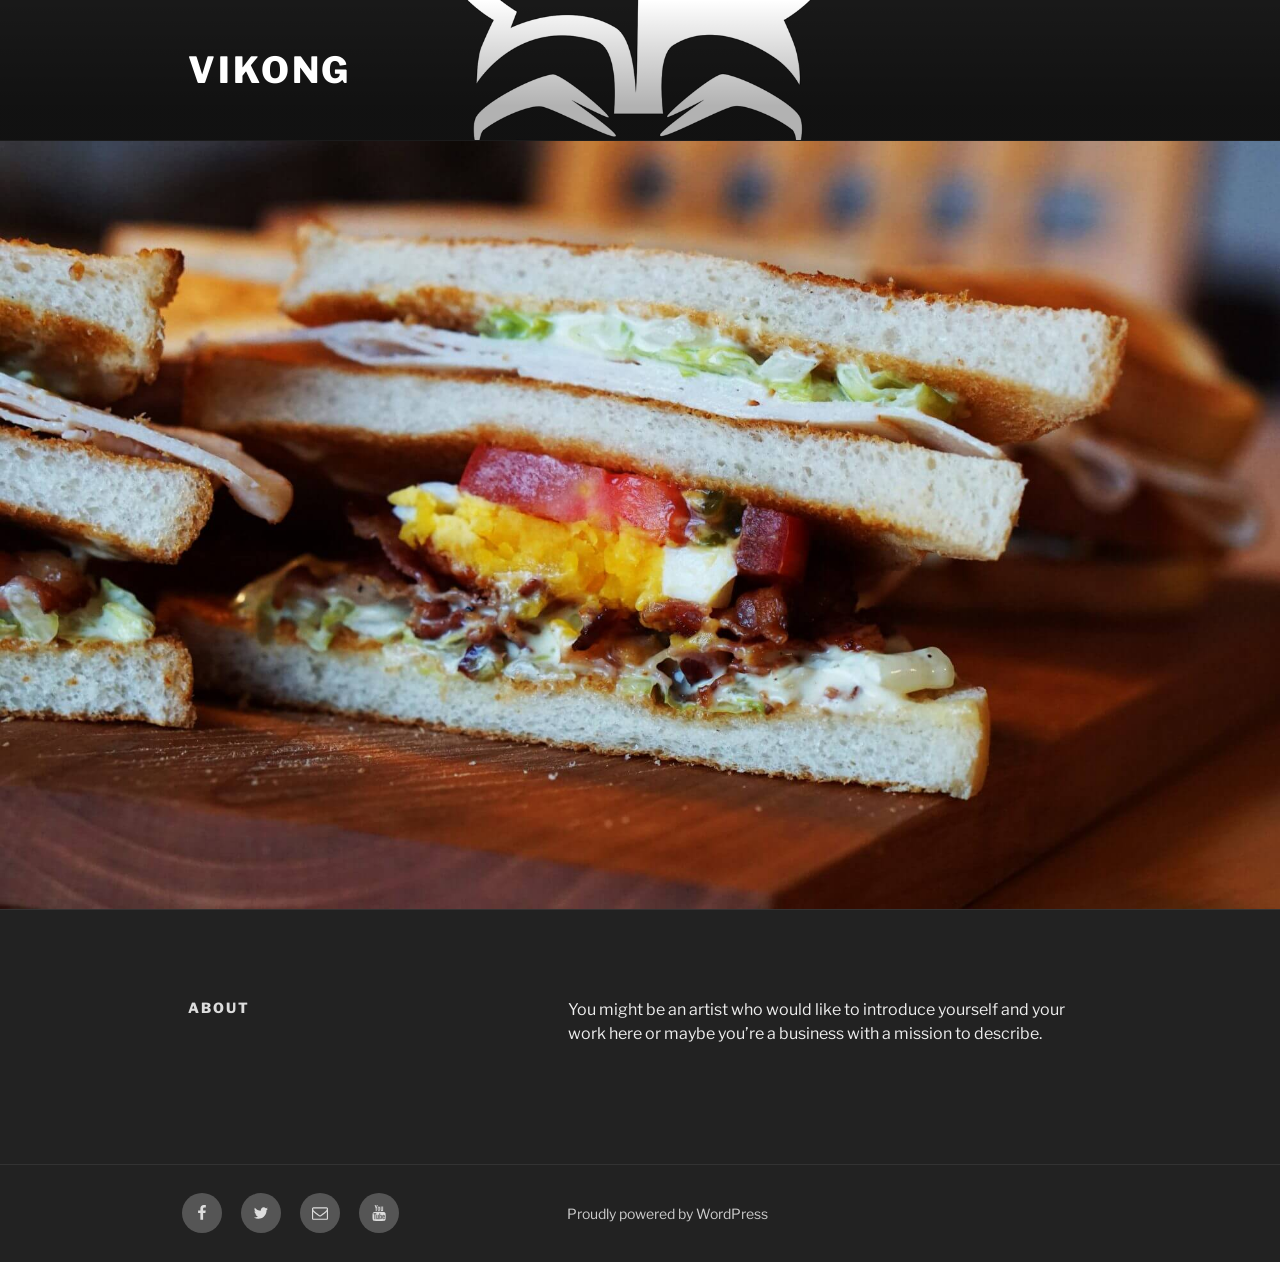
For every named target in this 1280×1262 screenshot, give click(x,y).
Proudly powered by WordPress (667, 1213)
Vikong (269, 70)
